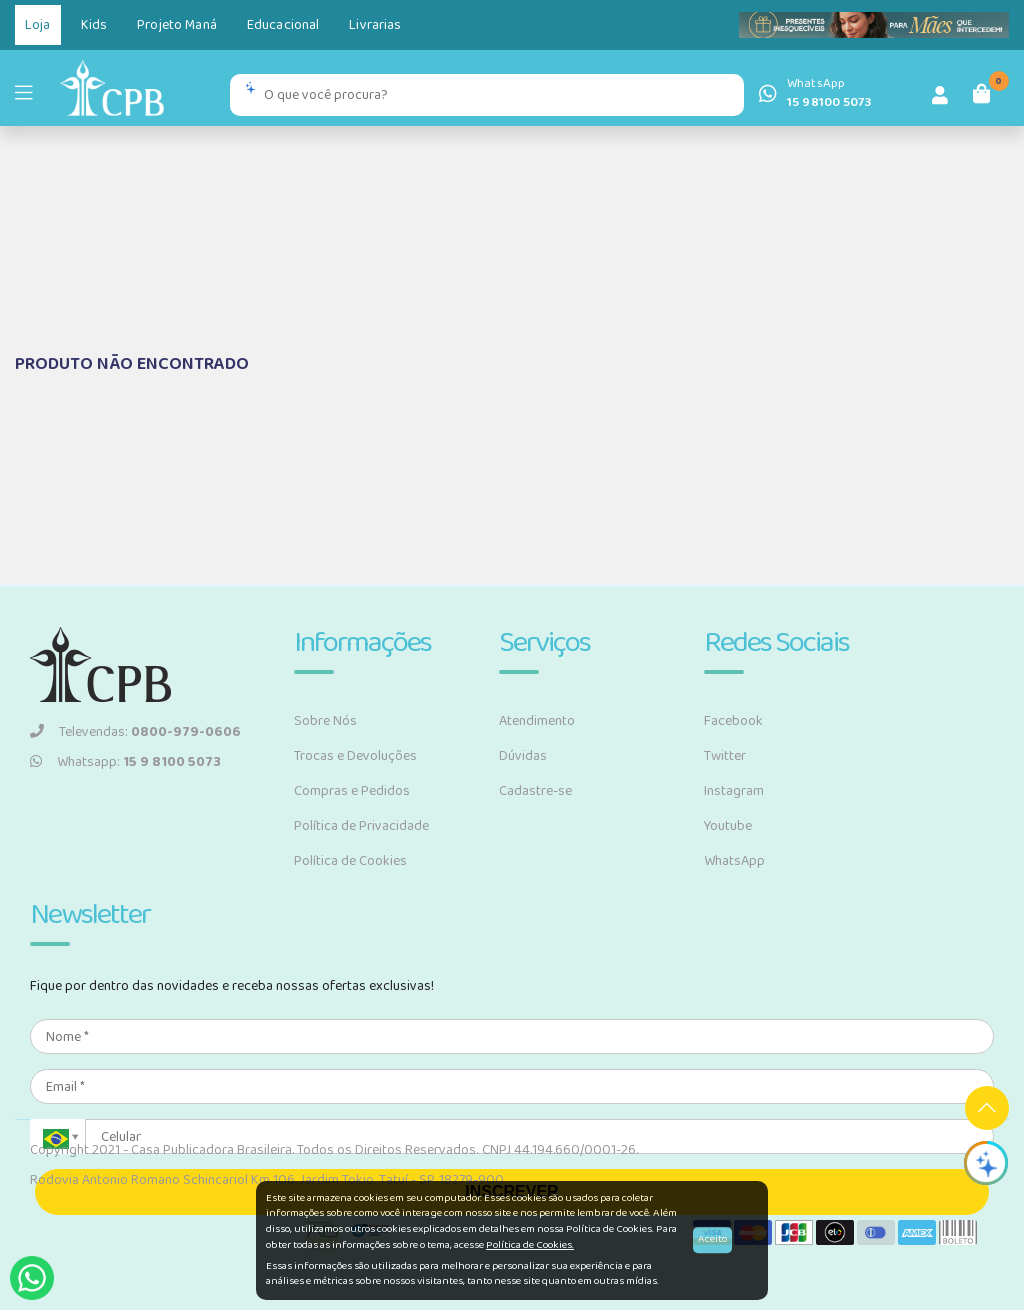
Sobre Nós (325, 721)
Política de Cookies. (530, 1245)
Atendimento (537, 721)
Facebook (733, 721)
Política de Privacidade (361, 826)
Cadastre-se (535, 791)
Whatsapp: (125, 762)
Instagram (734, 791)
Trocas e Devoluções (355, 756)
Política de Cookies (350, 861)
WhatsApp (734, 861)
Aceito (712, 1240)
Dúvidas (523, 756)
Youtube (728, 826)
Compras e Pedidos (352, 791)
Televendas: (135, 732)
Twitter (725, 756)
